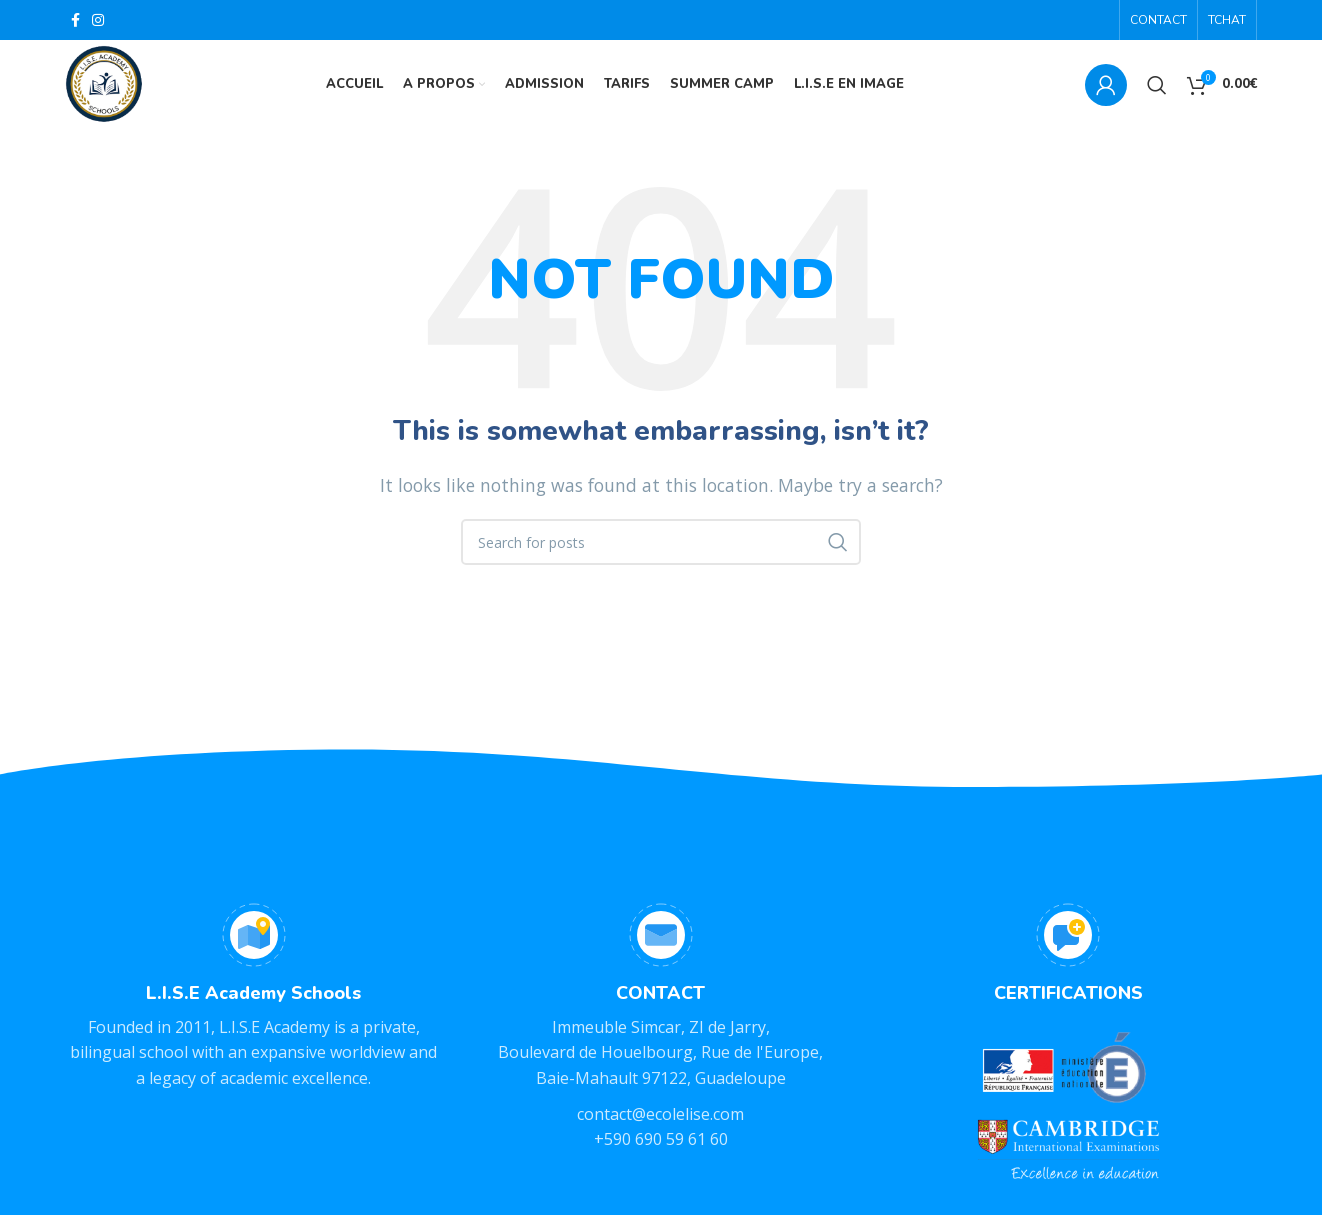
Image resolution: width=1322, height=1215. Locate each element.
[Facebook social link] (75, 20)
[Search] (1157, 85)
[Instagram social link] (98, 20)
